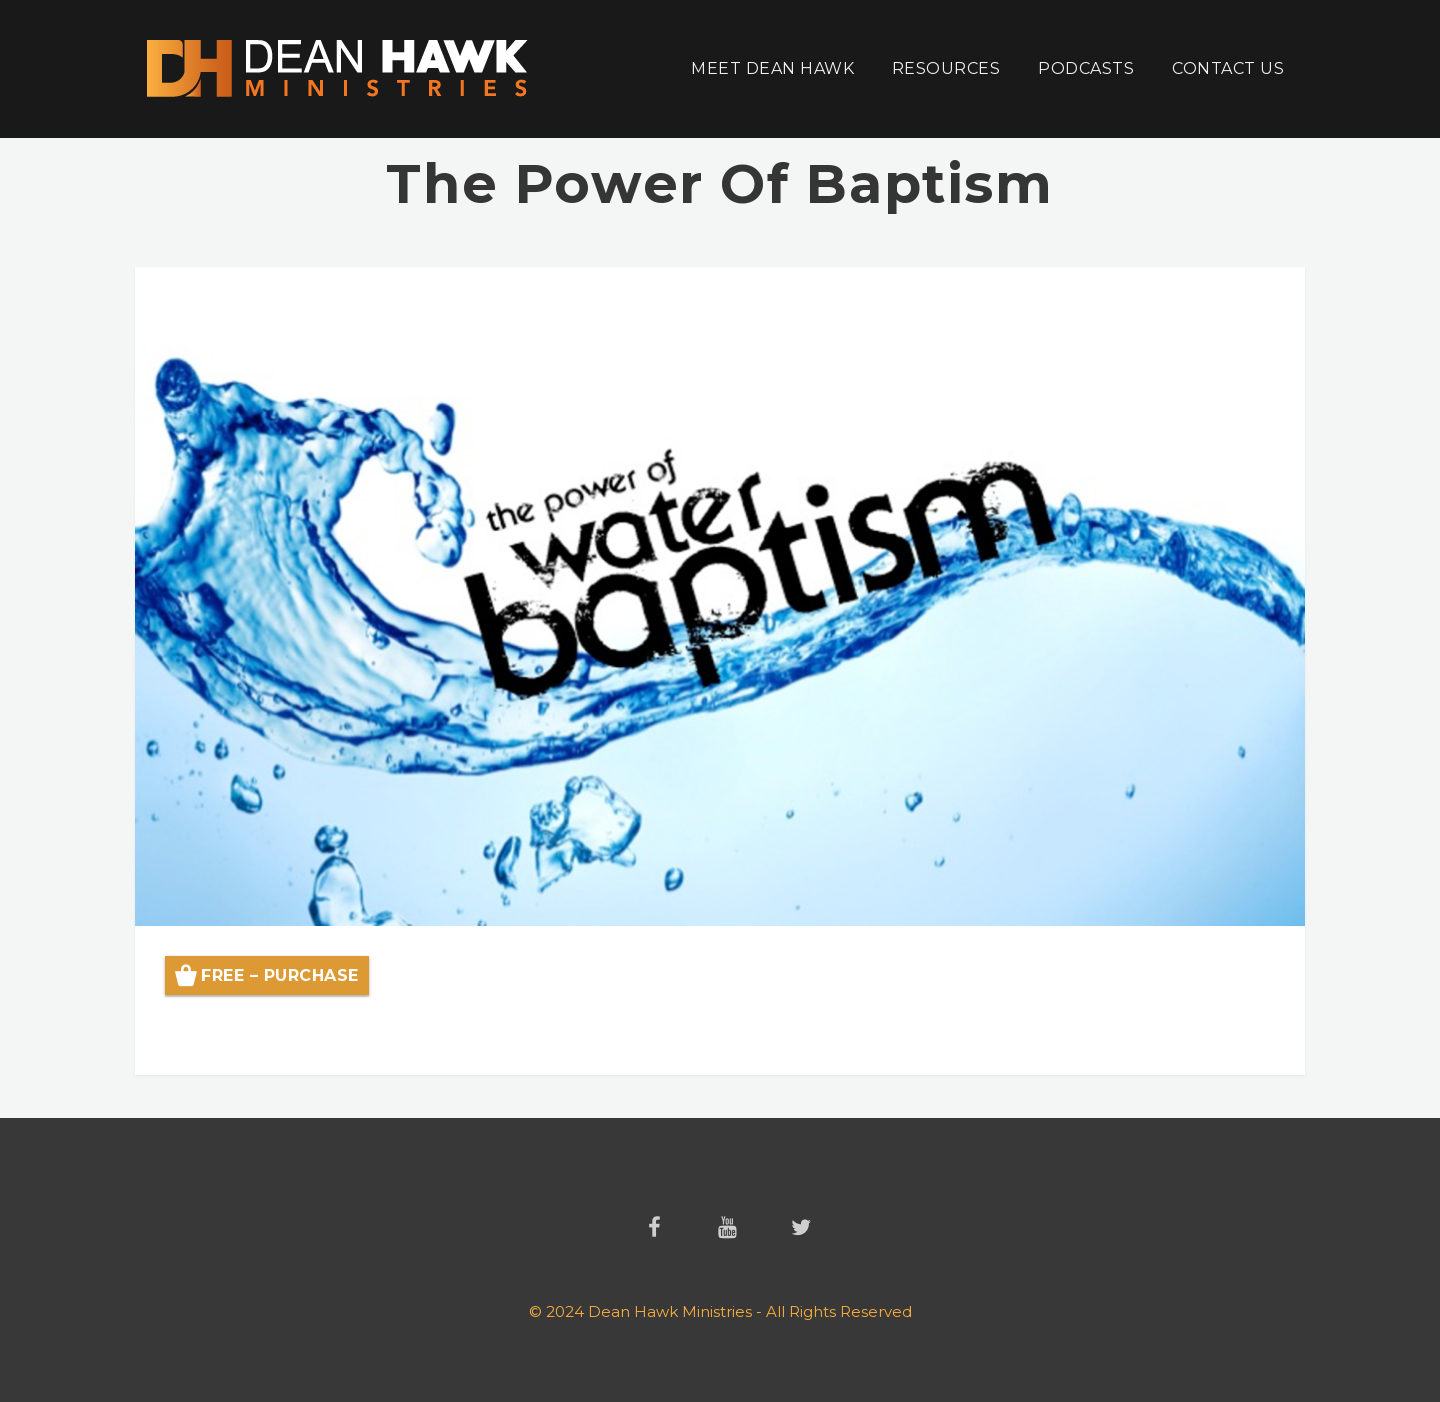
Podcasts (1086, 68)
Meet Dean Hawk (772, 68)
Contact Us (1228, 68)
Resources (946, 68)
